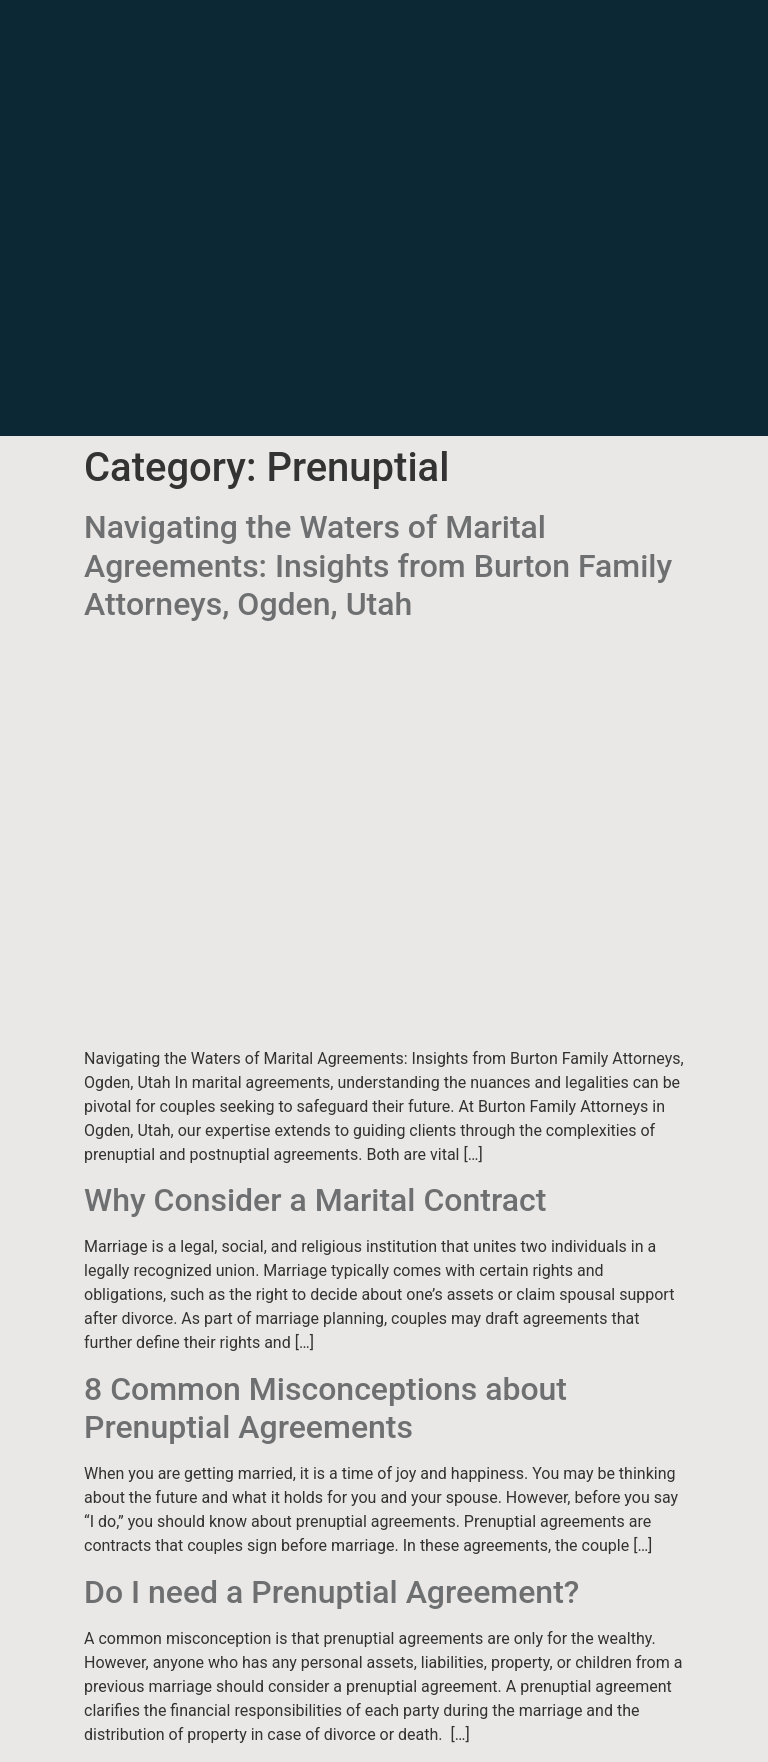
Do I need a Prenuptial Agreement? (331, 1592)
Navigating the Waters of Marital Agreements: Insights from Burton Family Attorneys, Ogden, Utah (378, 565)
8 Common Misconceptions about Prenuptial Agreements (325, 1408)
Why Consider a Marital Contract (315, 1200)
